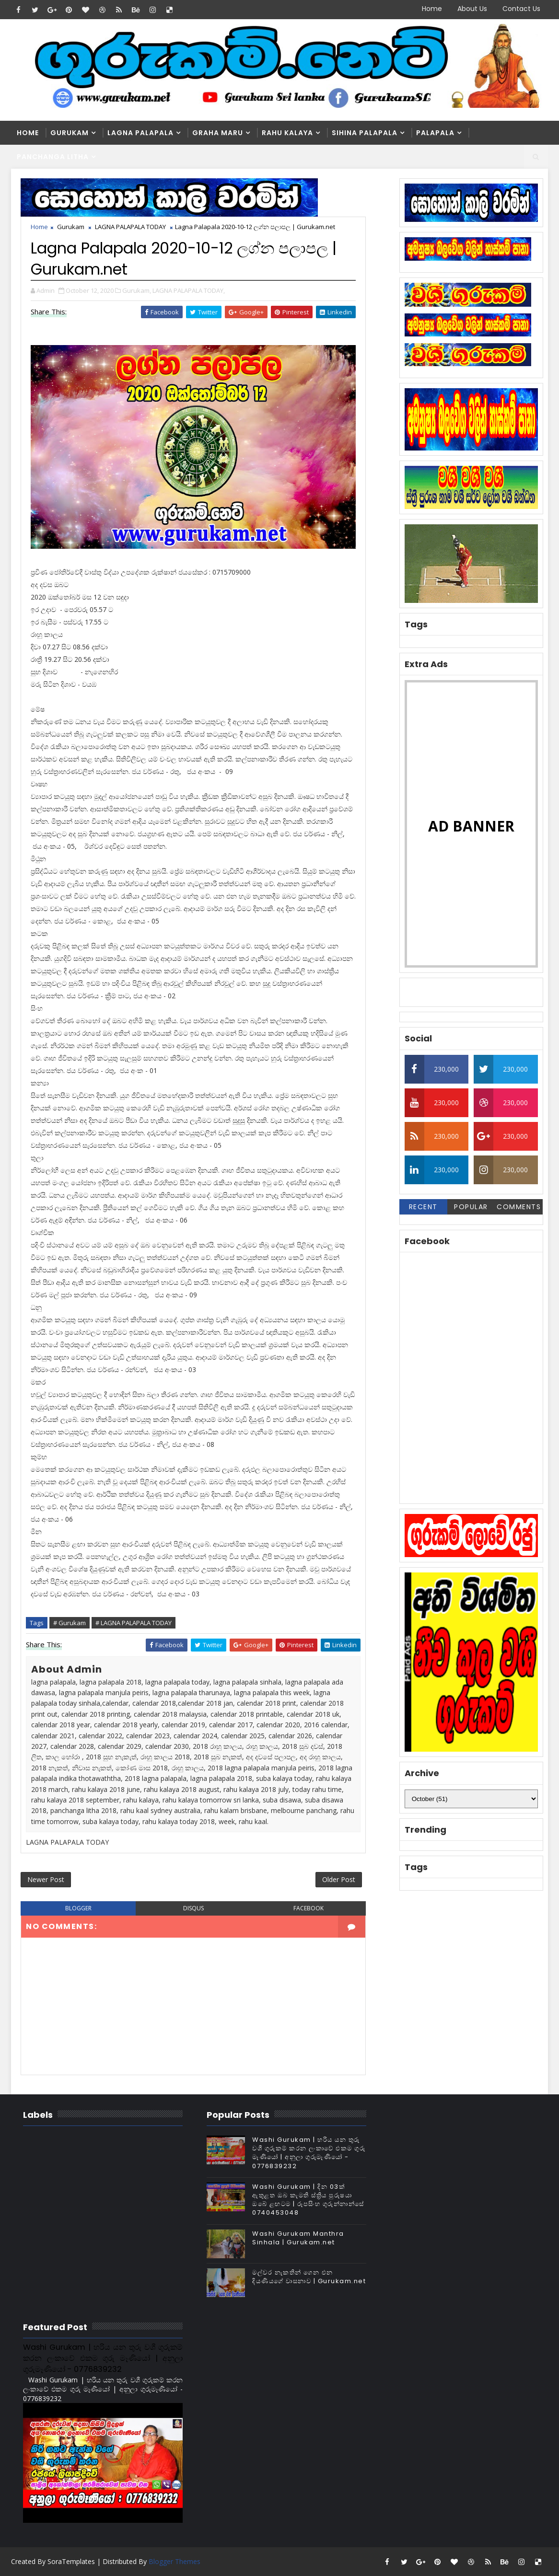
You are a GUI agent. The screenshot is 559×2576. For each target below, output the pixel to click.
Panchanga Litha (53, 157)
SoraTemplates (71, 2561)
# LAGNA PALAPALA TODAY (133, 1622)
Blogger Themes (174, 2561)
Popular (471, 1207)
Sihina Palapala (364, 133)
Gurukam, (136, 290)
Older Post (338, 1879)
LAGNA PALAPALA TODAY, (188, 290)
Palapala (435, 133)
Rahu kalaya (287, 133)
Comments (519, 1207)
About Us (472, 8)
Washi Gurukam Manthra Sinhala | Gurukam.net (298, 2238)
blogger (78, 1908)
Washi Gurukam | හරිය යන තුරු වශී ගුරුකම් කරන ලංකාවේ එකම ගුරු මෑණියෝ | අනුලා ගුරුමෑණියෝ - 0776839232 (308, 2153)
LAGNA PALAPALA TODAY (130, 226)
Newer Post (45, 1879)
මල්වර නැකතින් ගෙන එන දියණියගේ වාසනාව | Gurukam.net (309, 2277)
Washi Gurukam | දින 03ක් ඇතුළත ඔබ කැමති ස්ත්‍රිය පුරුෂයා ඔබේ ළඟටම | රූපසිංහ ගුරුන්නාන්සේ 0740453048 (308, 2200)
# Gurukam (69, 1622)
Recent (423, 1207)
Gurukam (69, 133)
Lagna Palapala (140, 133)
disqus (193, 1908)
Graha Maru (217, 133)
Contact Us (521, 8)
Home (432, 8)
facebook (308, 1908)
